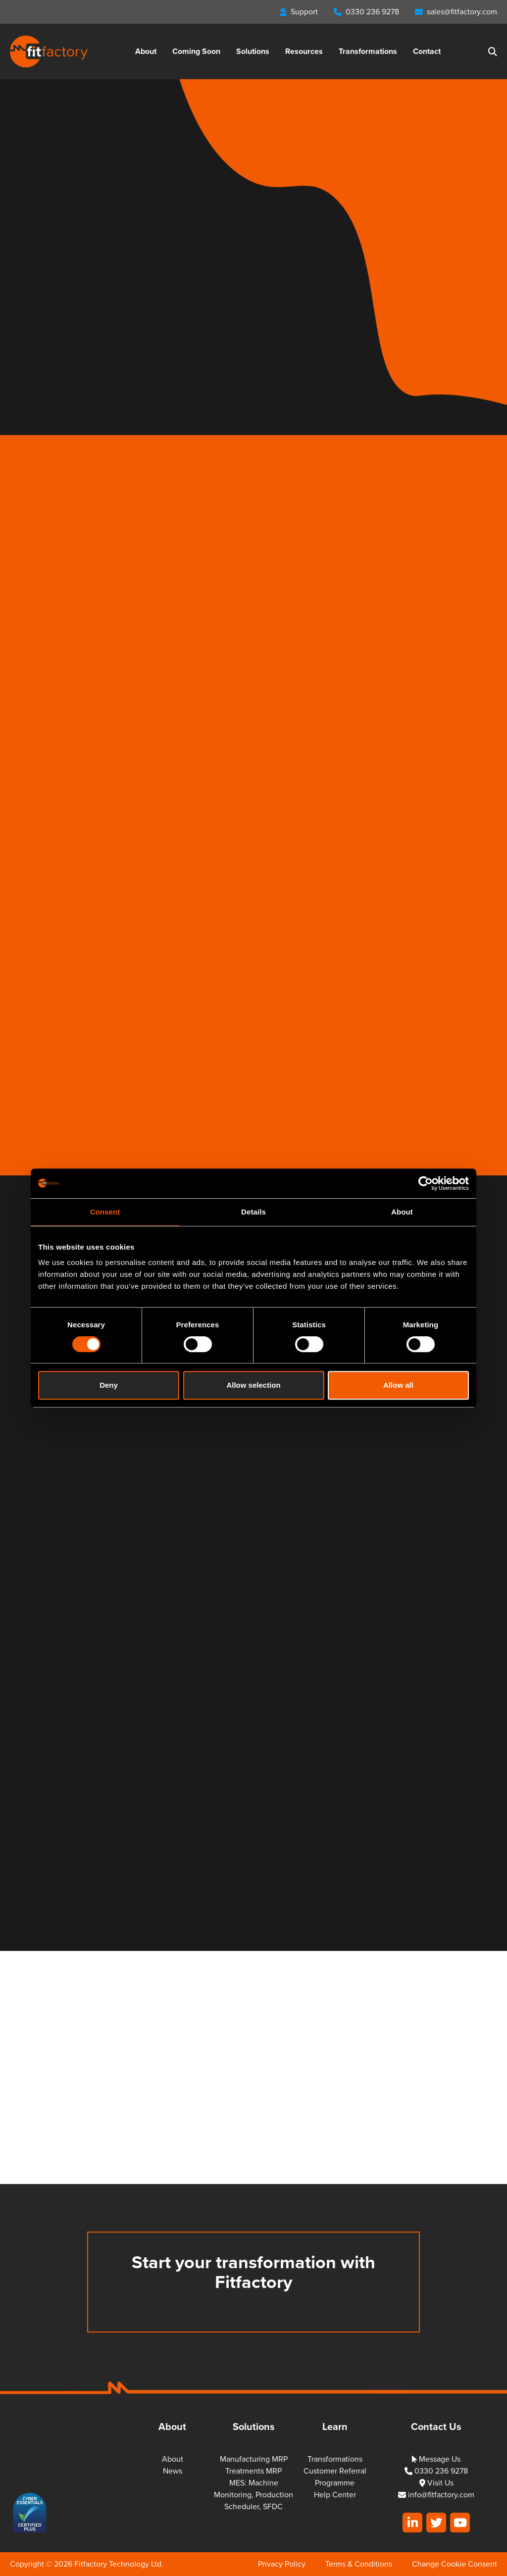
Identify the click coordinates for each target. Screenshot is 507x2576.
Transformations (368, 51)
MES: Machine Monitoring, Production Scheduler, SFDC (253, 2494)
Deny (109, 1385)
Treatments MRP (253, 2471)
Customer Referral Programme (335, 2476)
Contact (427, 51)
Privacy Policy (281, 2564)
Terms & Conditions (358, 2564)
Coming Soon (196, 51)
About (145, 51)
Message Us (436, 2459)
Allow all (398, 1385)
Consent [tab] (105, 1212)
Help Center (335, 2494)
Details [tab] (253, 1212)
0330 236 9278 (436, 2471)
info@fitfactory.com (436, 2494)
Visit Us (436, 2482)
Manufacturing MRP (254, 2459)
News (172, 2471)
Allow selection (253, 1385)
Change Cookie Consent (454, 2564)
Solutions (252, 51)
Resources (304, 51)
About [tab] (402, 1212)
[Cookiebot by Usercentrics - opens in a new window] (425, 1183)
